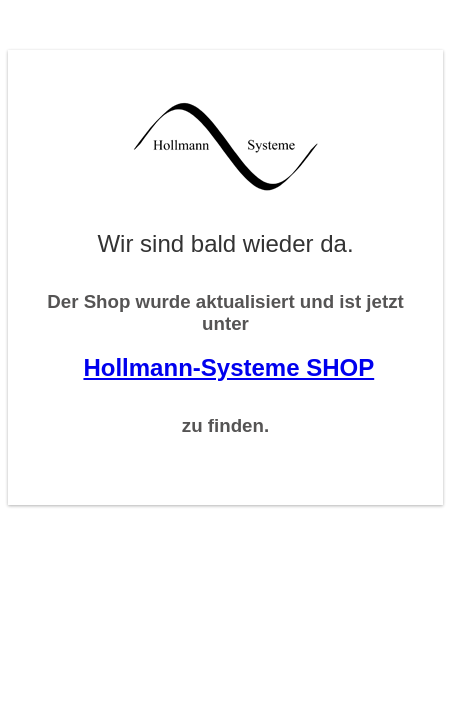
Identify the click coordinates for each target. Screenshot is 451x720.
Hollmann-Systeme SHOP (228, 367)
